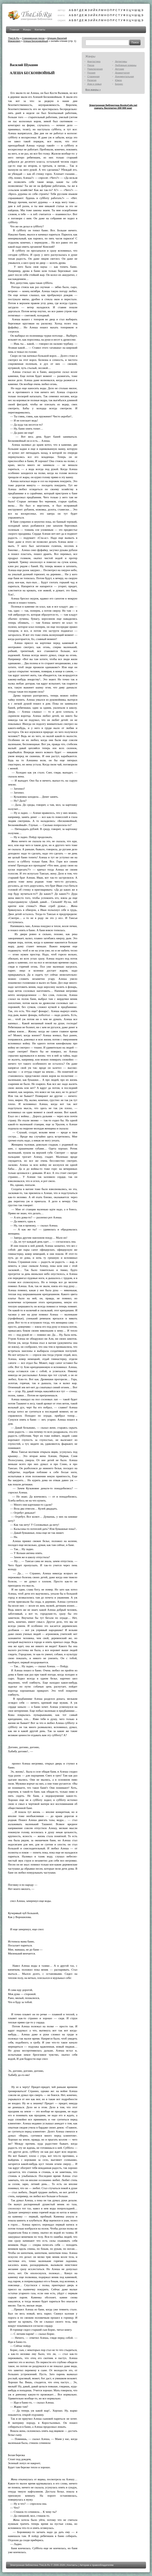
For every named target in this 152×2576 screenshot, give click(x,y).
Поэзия (91, 72)
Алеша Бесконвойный (35, 41)
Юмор (118, 80)
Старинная (93, 76)
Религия (92, 80)
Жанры (27, 29)
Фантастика (93, 61)
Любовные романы (125, 65)
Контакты (40, 29)
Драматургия (122, 72)
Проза (90, 65)
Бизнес (119, 84)
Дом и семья (94, 84)
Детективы (121, 61)
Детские (119, 69)
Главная (14, 29)
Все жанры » (93, 89)
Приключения (95, 69)
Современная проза (33, 38)
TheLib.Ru (13, 38)
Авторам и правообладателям (96, 2565)
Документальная (124, 76)
